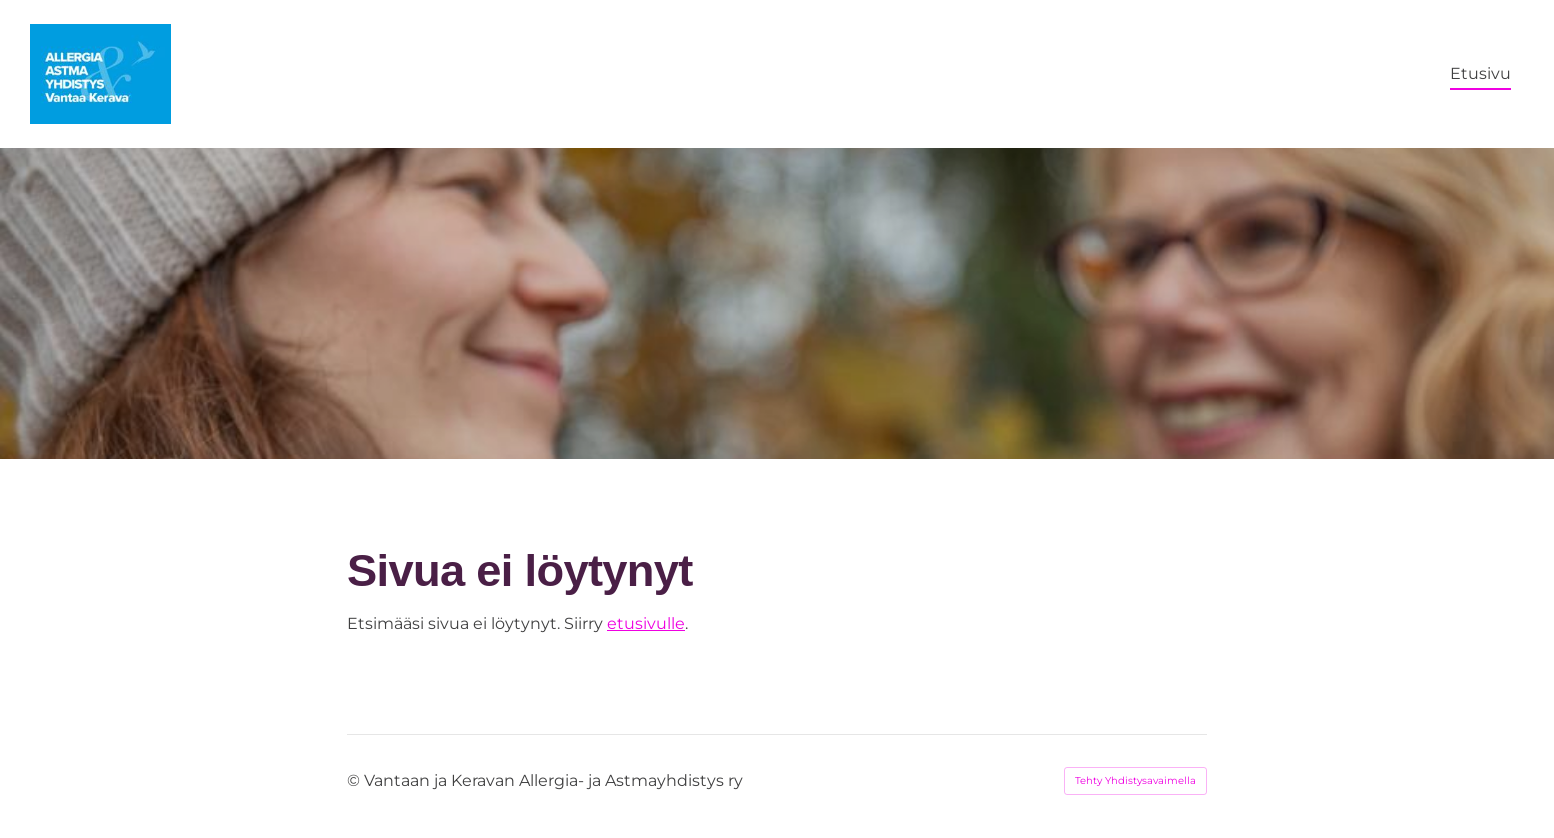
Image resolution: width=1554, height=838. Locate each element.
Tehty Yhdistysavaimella (1135, 780)
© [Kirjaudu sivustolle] (355, 780)
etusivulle (646, 623)
